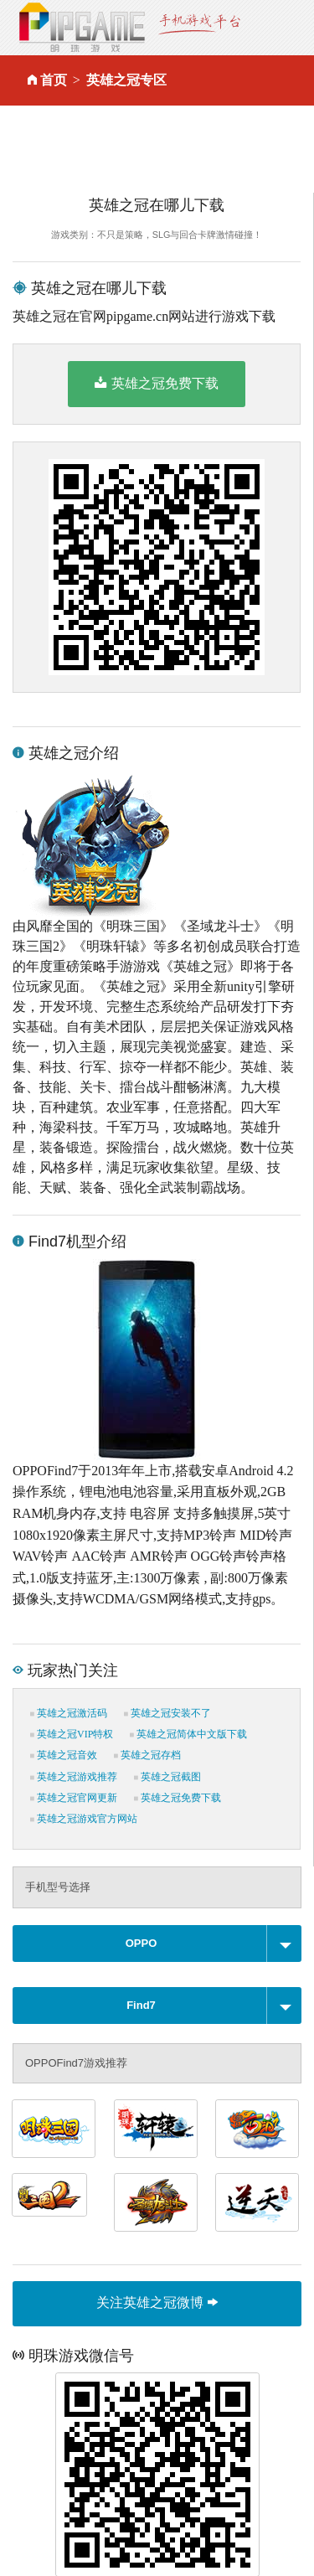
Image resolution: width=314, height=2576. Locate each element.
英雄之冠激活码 (68, 1713)
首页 (53, 80)
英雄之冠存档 (147, 1755)
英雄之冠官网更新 (73, 1798)
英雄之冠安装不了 (167, 1713)
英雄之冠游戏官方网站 (83, 1819)
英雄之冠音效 (63, 1755)
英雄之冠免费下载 (156, 382)
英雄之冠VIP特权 (71, 1734)
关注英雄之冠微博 (156, 2302)
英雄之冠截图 (167, 1777)
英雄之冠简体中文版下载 (188, 1734)
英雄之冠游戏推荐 (73, 1777)
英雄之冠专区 (126, 80)
